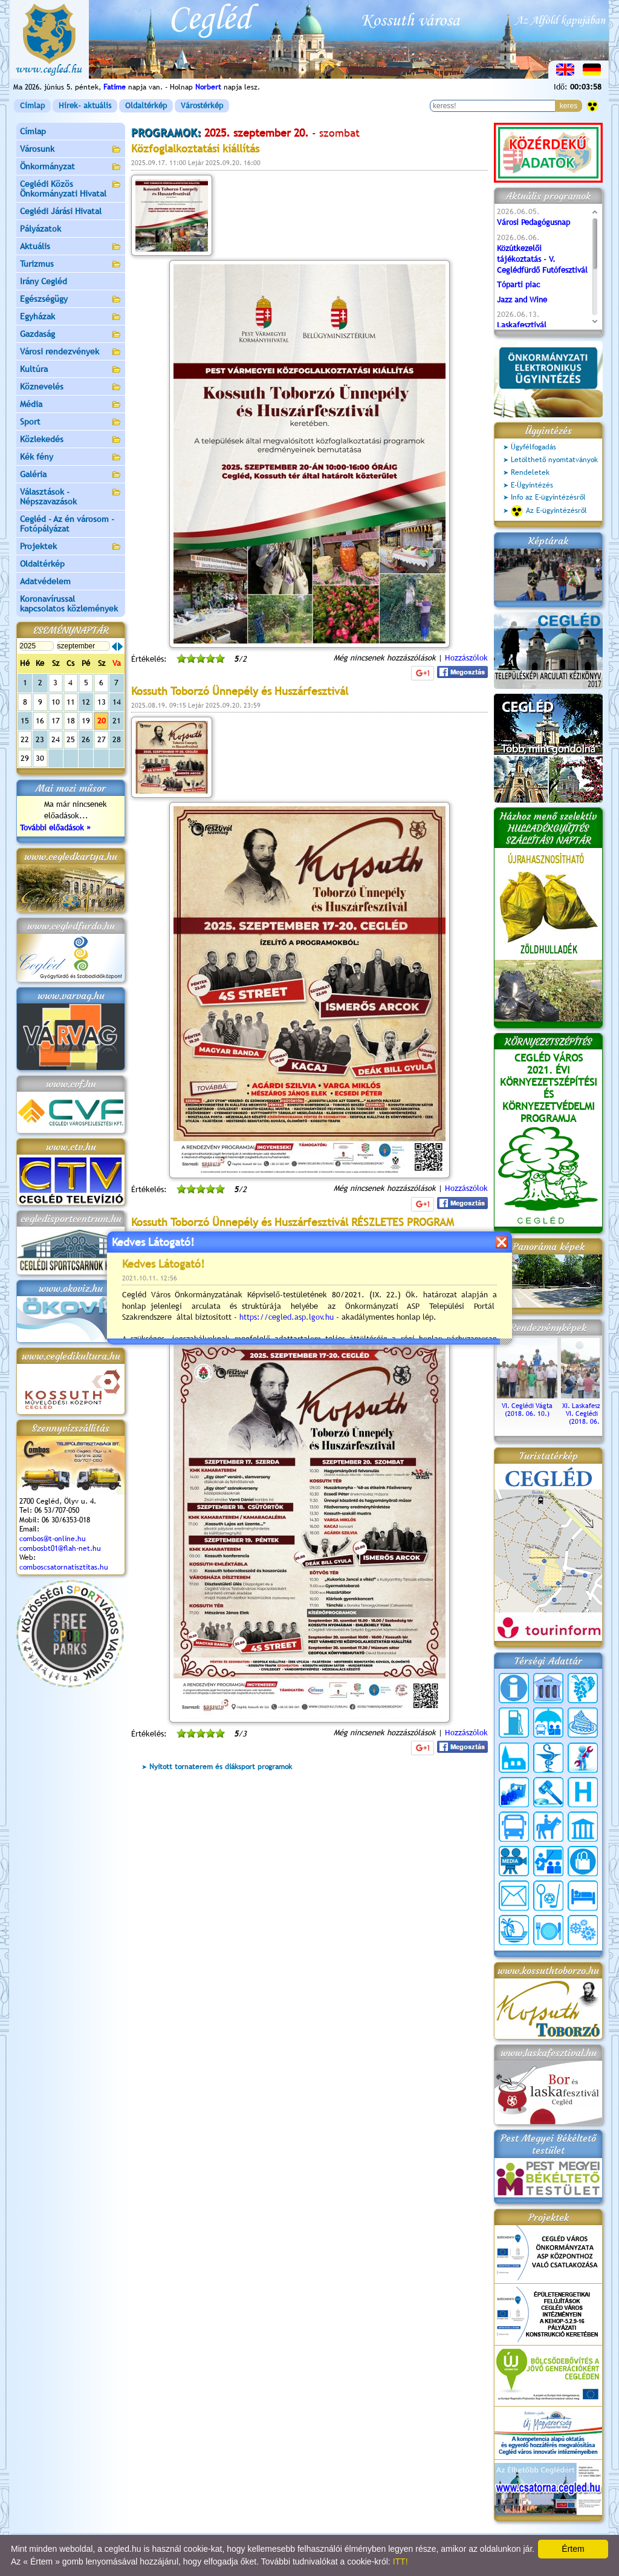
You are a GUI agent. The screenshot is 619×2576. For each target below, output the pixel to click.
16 (40, 720)
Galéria (71, 475)
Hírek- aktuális (85, 105)
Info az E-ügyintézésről (548, 497)
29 (25, 758)
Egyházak (71, 317)
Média (71, 405)
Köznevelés (71, 387)
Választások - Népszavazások (71, 496)
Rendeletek (530, 472)
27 (101, 739)
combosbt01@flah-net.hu (60, 1548)
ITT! (400, 2561)
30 (40, 758)
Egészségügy (71, 299)
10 (55, 701)
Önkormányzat (71, 167)
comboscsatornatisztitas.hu (63, 1567)
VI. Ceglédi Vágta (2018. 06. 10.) (527, 1405)
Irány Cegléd (43, 281)
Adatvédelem (45, 581)
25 (70, 739)
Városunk (71, 149)
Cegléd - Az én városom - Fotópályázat (67, 523)
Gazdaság (71, 335)
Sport (71, 422)
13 (101, 701)
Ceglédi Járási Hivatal (61, 211)
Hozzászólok (466, 657)
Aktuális (71, 247)
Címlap (32, 105)
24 (55, 739)
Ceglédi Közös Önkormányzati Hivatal (71, 188)
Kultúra (71, 370)
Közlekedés (71, 440)
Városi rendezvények (71, 352)
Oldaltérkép (146, 105)
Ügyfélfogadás (533, 447)
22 (25, 739)
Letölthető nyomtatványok (554, 459)
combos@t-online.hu (52, 1538)
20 (101, 720)
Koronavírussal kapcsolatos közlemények (69, 603)
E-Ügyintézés (532, 485)
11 (70, 701)
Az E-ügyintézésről (549, 511)
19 (86, 720)
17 (55, 720)
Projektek (71, 547)
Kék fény (71, 457)
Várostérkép (202, 105)
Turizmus (71, 264)
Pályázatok (40, 228)
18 (70, 720)
